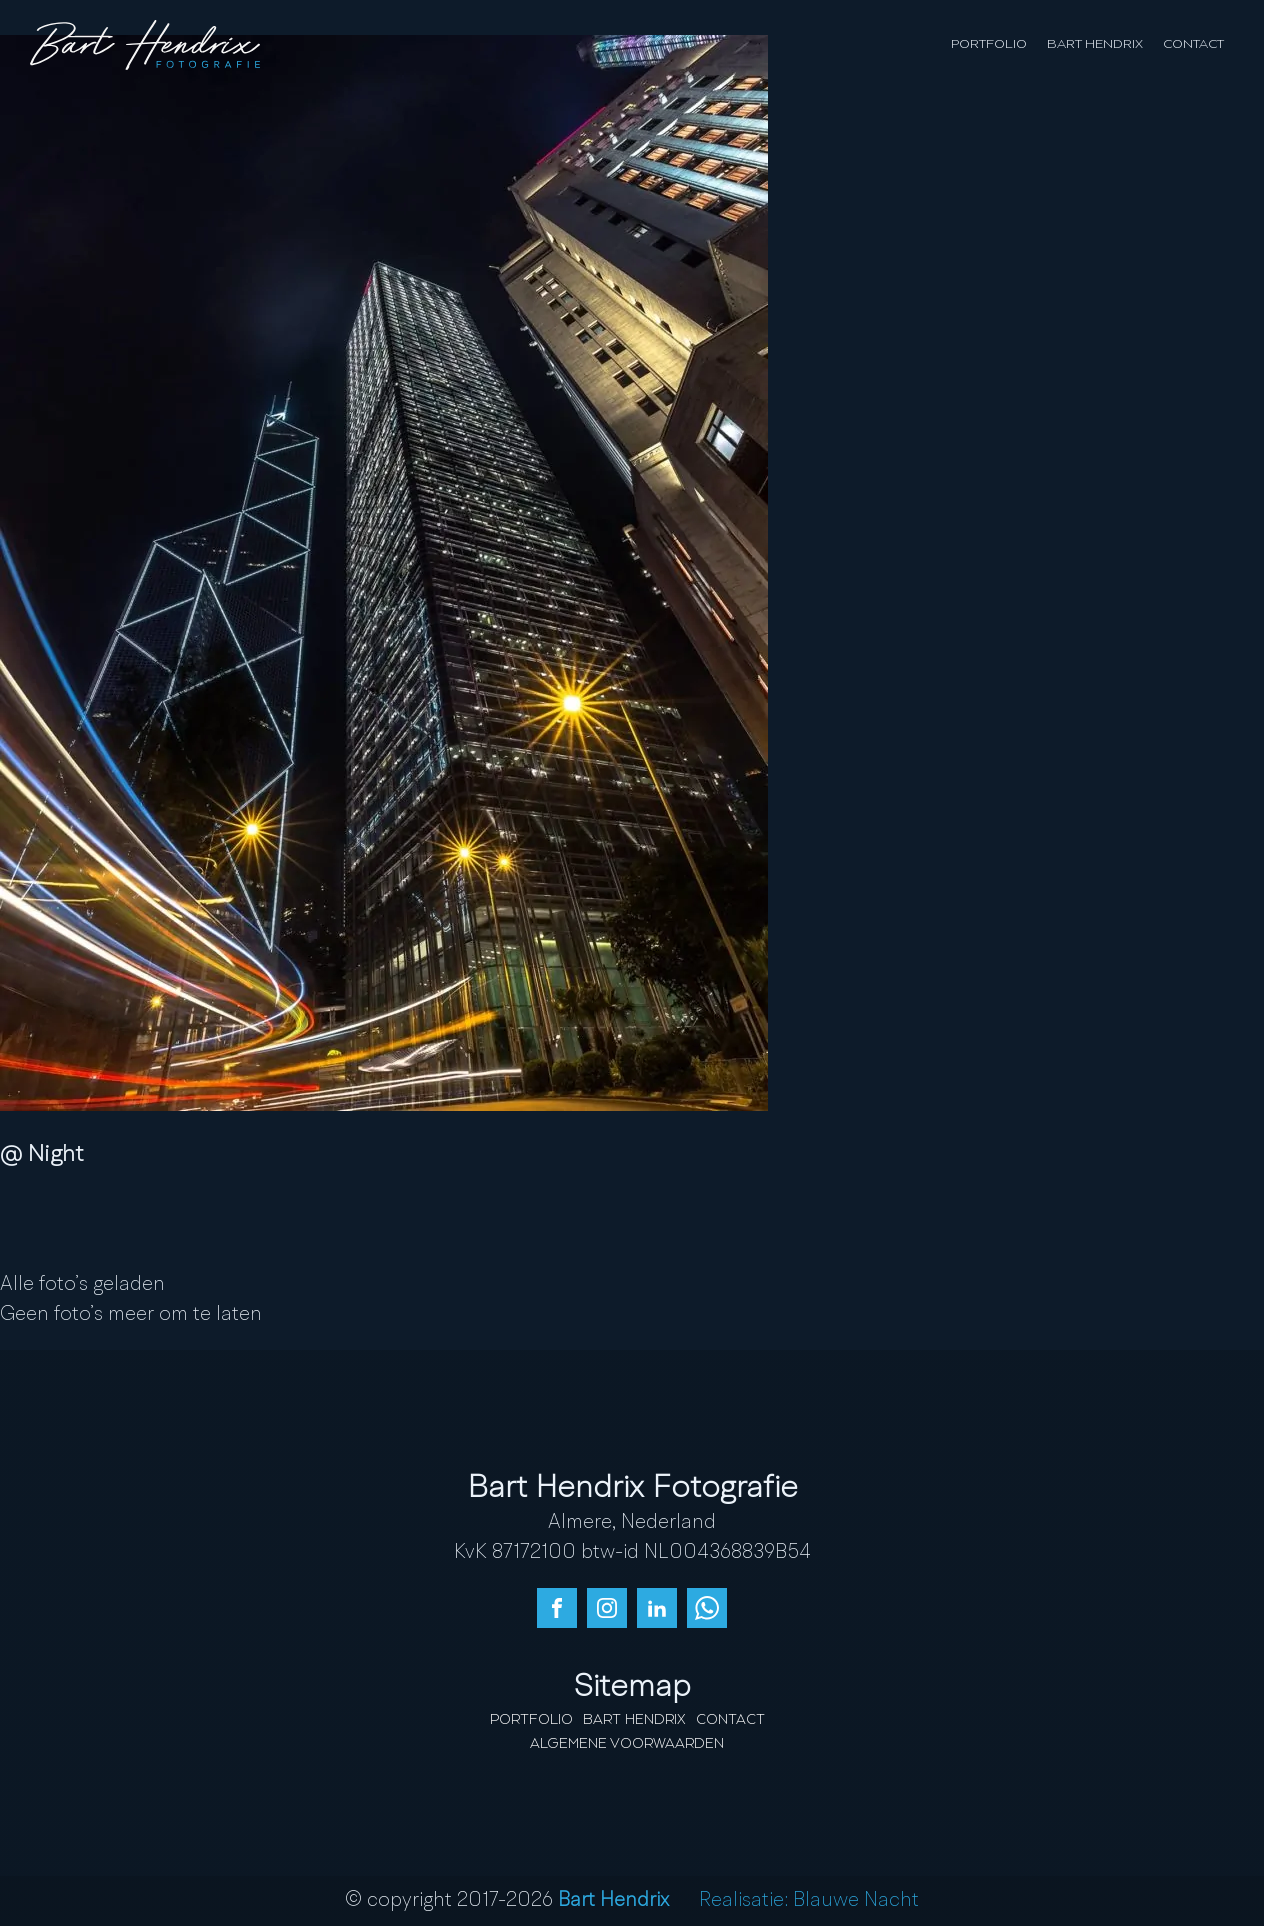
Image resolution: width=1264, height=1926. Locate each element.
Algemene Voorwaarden (627, 1744)
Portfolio (989, 44)
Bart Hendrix (1095, 44)
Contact (1193, 44)
